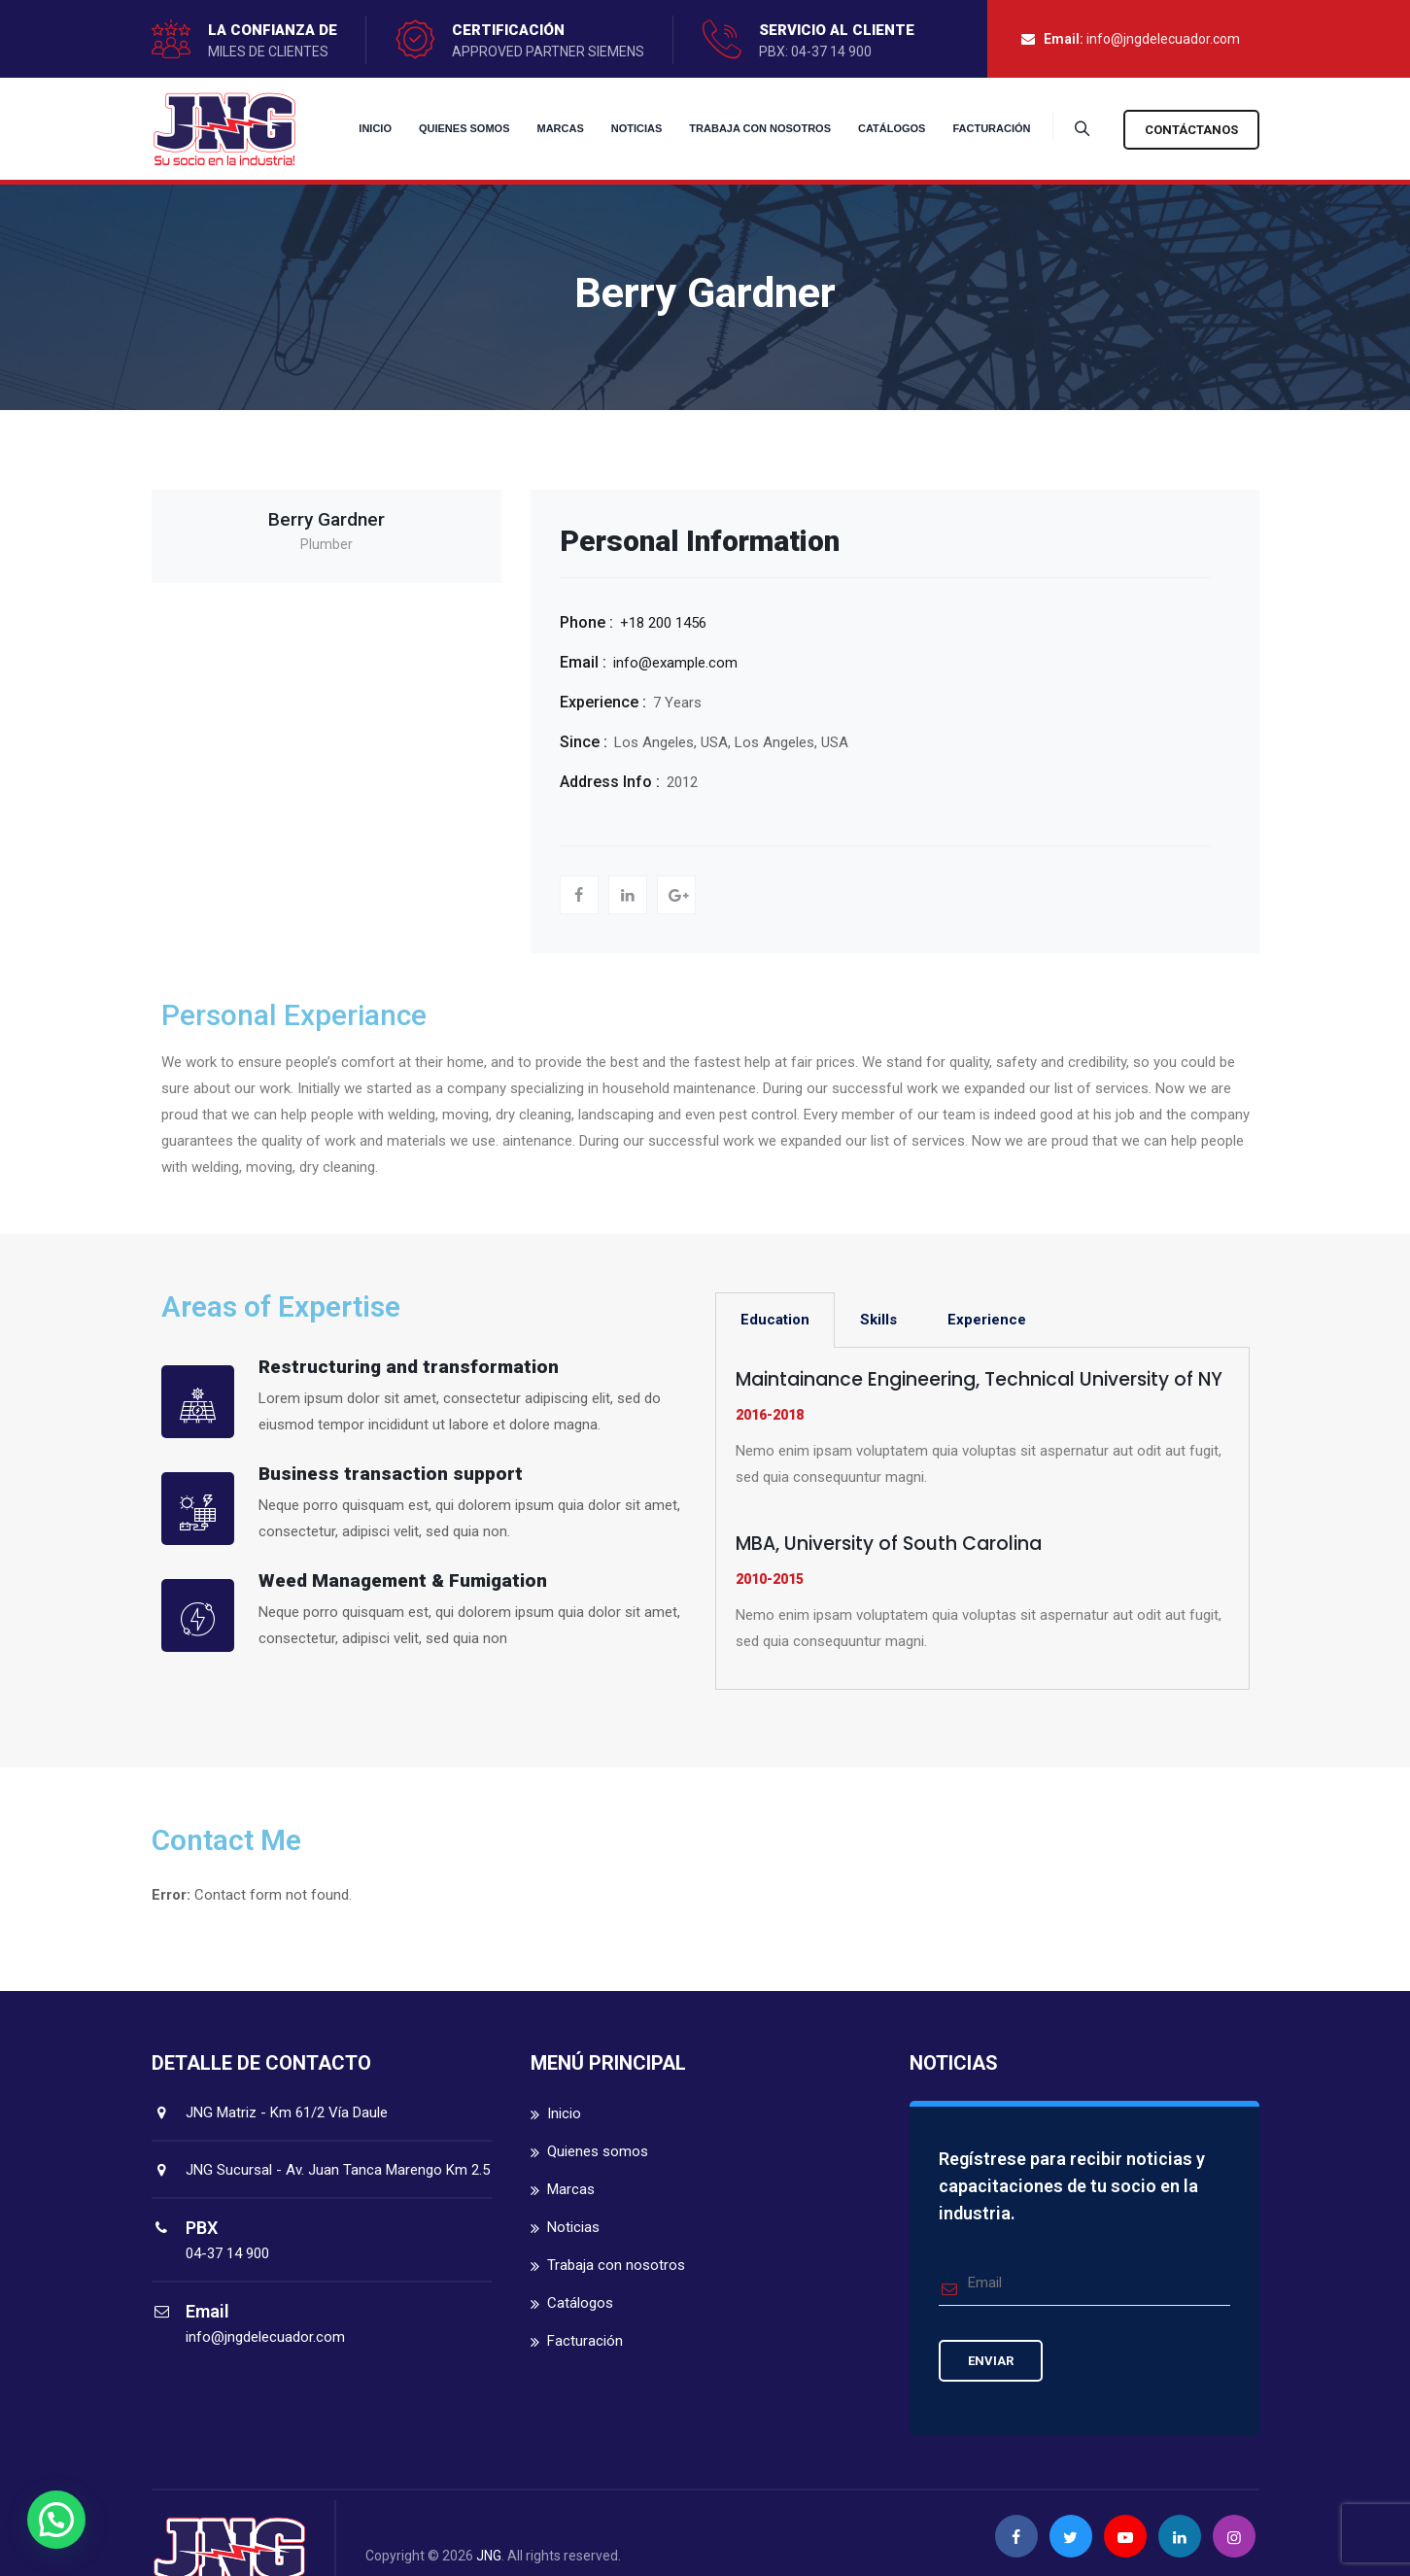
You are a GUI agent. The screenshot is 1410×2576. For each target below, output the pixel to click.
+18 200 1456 (663, 623)
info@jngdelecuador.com (1163, 39)
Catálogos (878, 128)
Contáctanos (1191, 129)
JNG (488, 2555)
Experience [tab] (986, 1319)
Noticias (624, 128)
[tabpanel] (982, 1519)
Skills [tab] (878, 1319)
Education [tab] (774, 1319)
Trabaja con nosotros (747, 128)
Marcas (547, 128)
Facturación (978, 128)
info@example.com (675, 662)
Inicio (362, 128)
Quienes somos (452, 128)
